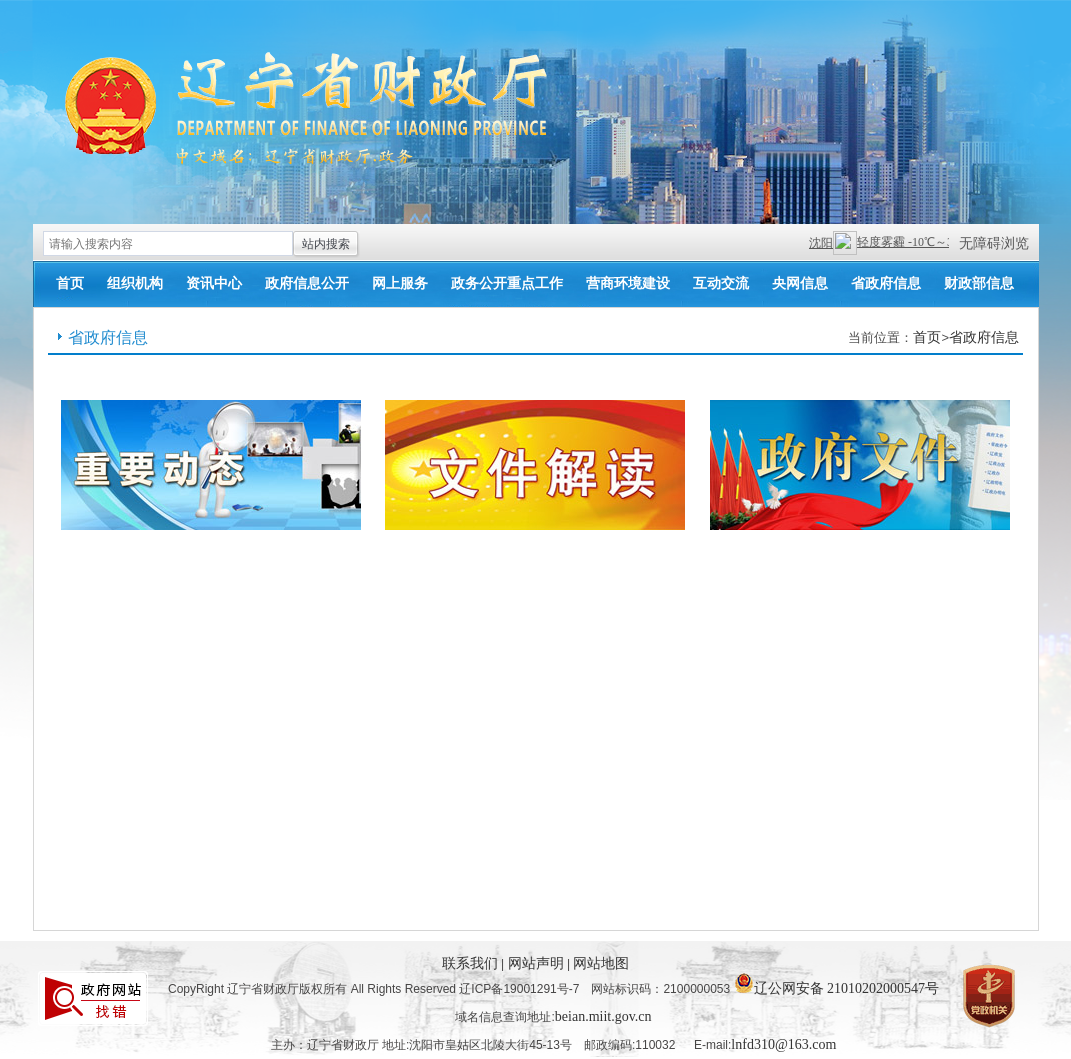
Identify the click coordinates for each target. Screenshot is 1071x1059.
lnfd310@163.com (783, 1044)
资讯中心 (214, 283)
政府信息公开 (307, 283)
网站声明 (538, 963)
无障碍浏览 (994, 243)
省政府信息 (886, 283)
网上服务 (400, 283)
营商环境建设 (628, 283)
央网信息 (800, 283)
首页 (70, 283)
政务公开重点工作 (507, 283)
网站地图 (601, 963)
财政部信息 (979, 283)
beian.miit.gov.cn (603, 1016)
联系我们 (472, 963)
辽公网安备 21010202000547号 (837, 983)
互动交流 (721, 283)
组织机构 (135, 283)
